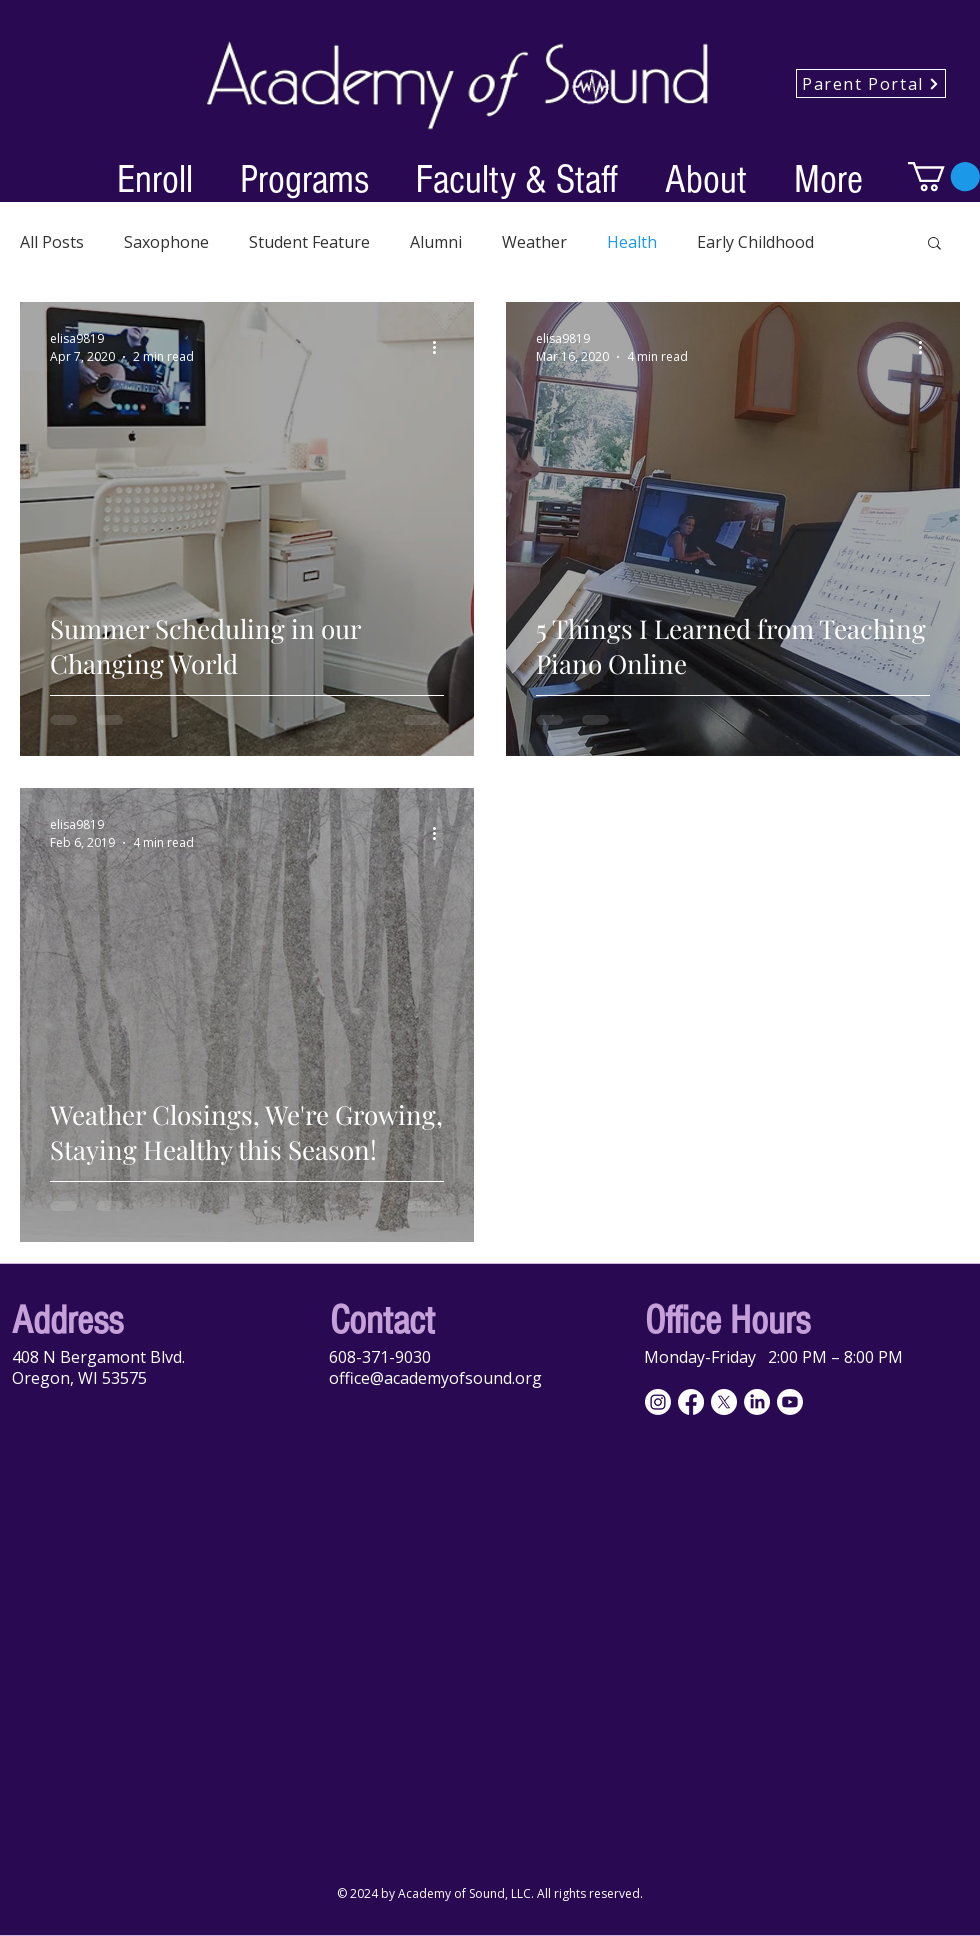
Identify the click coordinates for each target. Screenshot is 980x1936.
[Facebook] (691, 1402)
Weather (534, 242)
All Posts (52, 242)
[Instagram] (658, 1402)
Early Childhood (755, 242)
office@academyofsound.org (435, 1378)
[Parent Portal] (871, 83)
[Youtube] (790, 1402)
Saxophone (166, 242)
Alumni (436, 242)
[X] (724, 1402)
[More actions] (441, 347)
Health (632, 242)
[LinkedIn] (757, 1402)
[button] (155, 177)
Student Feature (309, 242)
